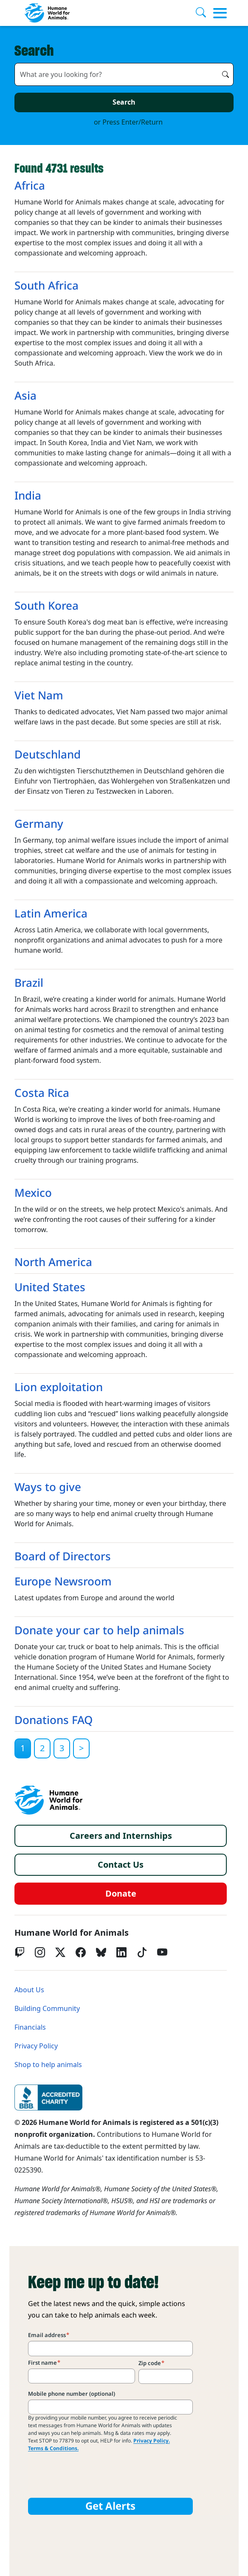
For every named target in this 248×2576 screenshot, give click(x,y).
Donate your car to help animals (99, 1630)
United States (49, 1287)
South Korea (46, 605)
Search (124, 102)
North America (53, 1262)
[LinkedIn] (121, 1952)
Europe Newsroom (63, 1581)
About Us (29, 1990)
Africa (29, 185)
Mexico (33, 1193)
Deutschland (47, 754)
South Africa (46, 285)
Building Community (47, 2009)
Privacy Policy (36, 2046)
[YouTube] (162, 1952)
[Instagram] (40, 1952)
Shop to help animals (48, 2065)
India (27, 495)
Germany (38, 824)
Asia (25, 395)
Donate (120, 1894)
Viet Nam (38, 695)
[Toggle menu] (220, 13)
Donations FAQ (53, 1720)
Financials (30, 2027)
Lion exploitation (58, 1387)
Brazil (28, 983)
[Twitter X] (60, 1952)
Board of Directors (62, 1556)
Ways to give (47, 1487)
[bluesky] (101, 1952)
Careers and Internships (121, 1836)
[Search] (204, 13)
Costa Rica (41, 1093)
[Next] (81, 1748)
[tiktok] (142, 1952)
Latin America (50, 913)
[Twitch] (19, 1952)
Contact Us (121, 1865)
